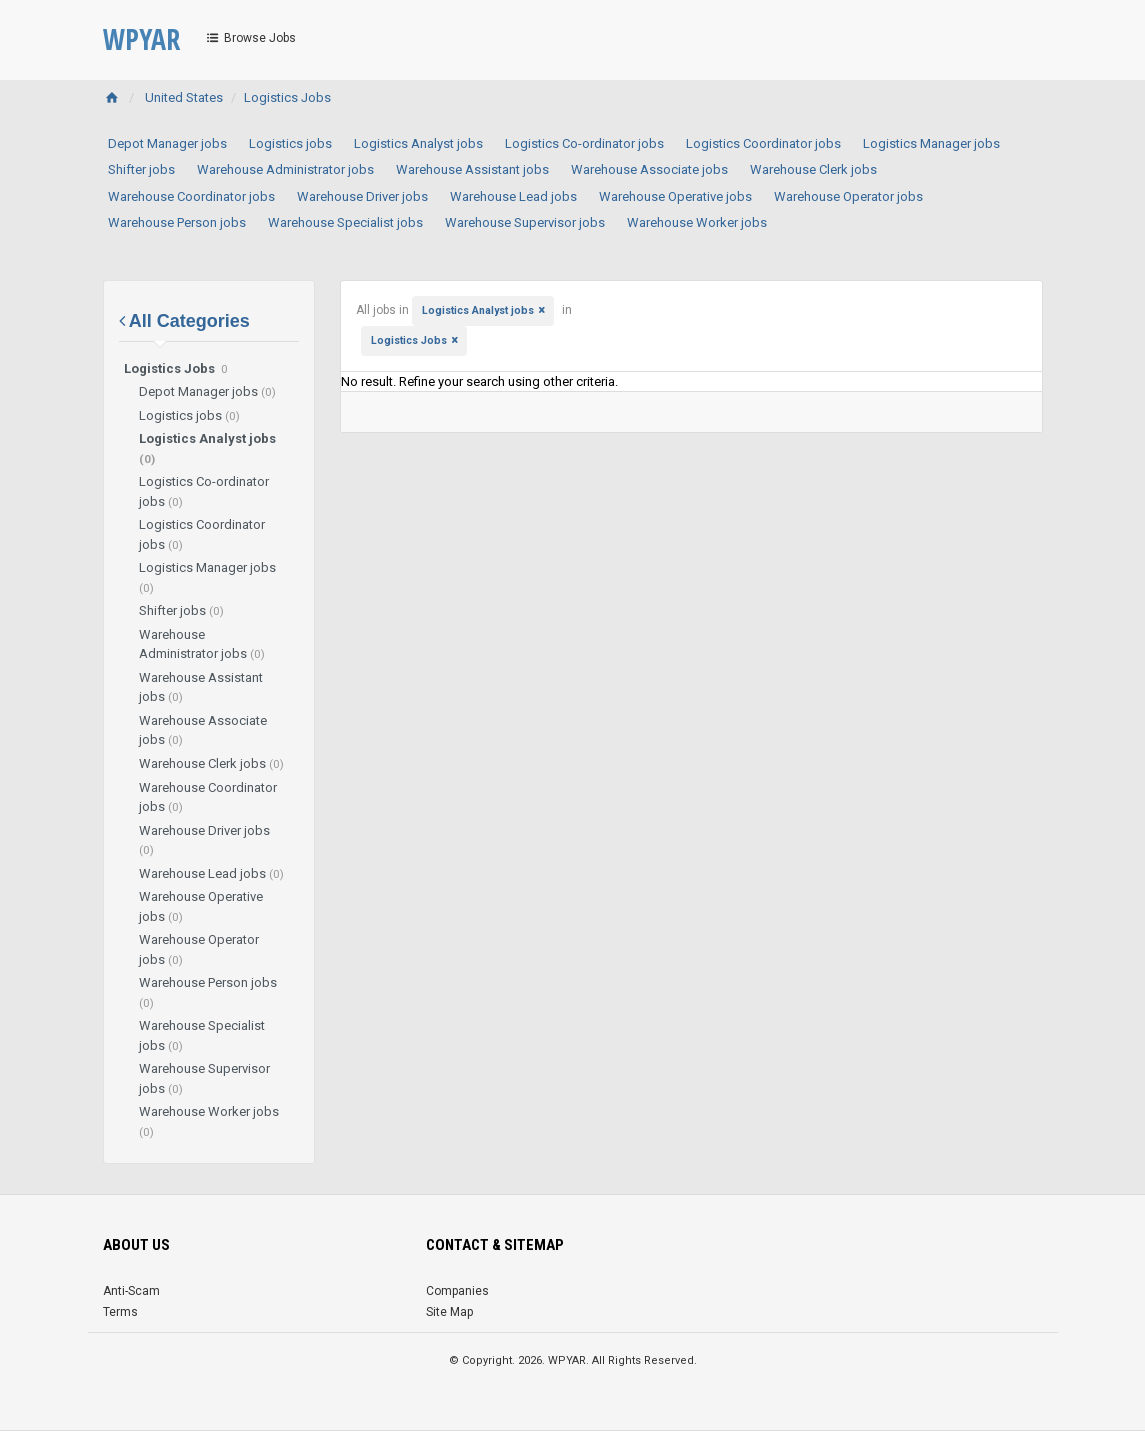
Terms (120, 1312)
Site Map (449, 1312)
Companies (457, 1291)
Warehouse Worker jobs (697, 222)
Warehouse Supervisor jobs (525, 222)
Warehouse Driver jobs (362, 196)
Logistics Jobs (287, 97)
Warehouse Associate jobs (649, 169)
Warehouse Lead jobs (513, 196)
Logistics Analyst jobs (418, 143)
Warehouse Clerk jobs (813, 169)
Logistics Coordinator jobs (763, 143)
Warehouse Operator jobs (848, 196)
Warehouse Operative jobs (675, 196)
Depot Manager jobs (167, 143)
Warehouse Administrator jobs (285, 169)
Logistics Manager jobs (931, 143)
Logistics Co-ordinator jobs (584, 143)
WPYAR (141, 39)
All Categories (184, 321)
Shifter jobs (141, 169)
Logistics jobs (290, 143)
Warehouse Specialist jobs (345, 222)
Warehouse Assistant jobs (472, 169)
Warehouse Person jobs (177, 222)
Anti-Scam (131, 1291)
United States (184, 97)
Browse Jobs (251, 38)
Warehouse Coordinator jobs (191, 196)
